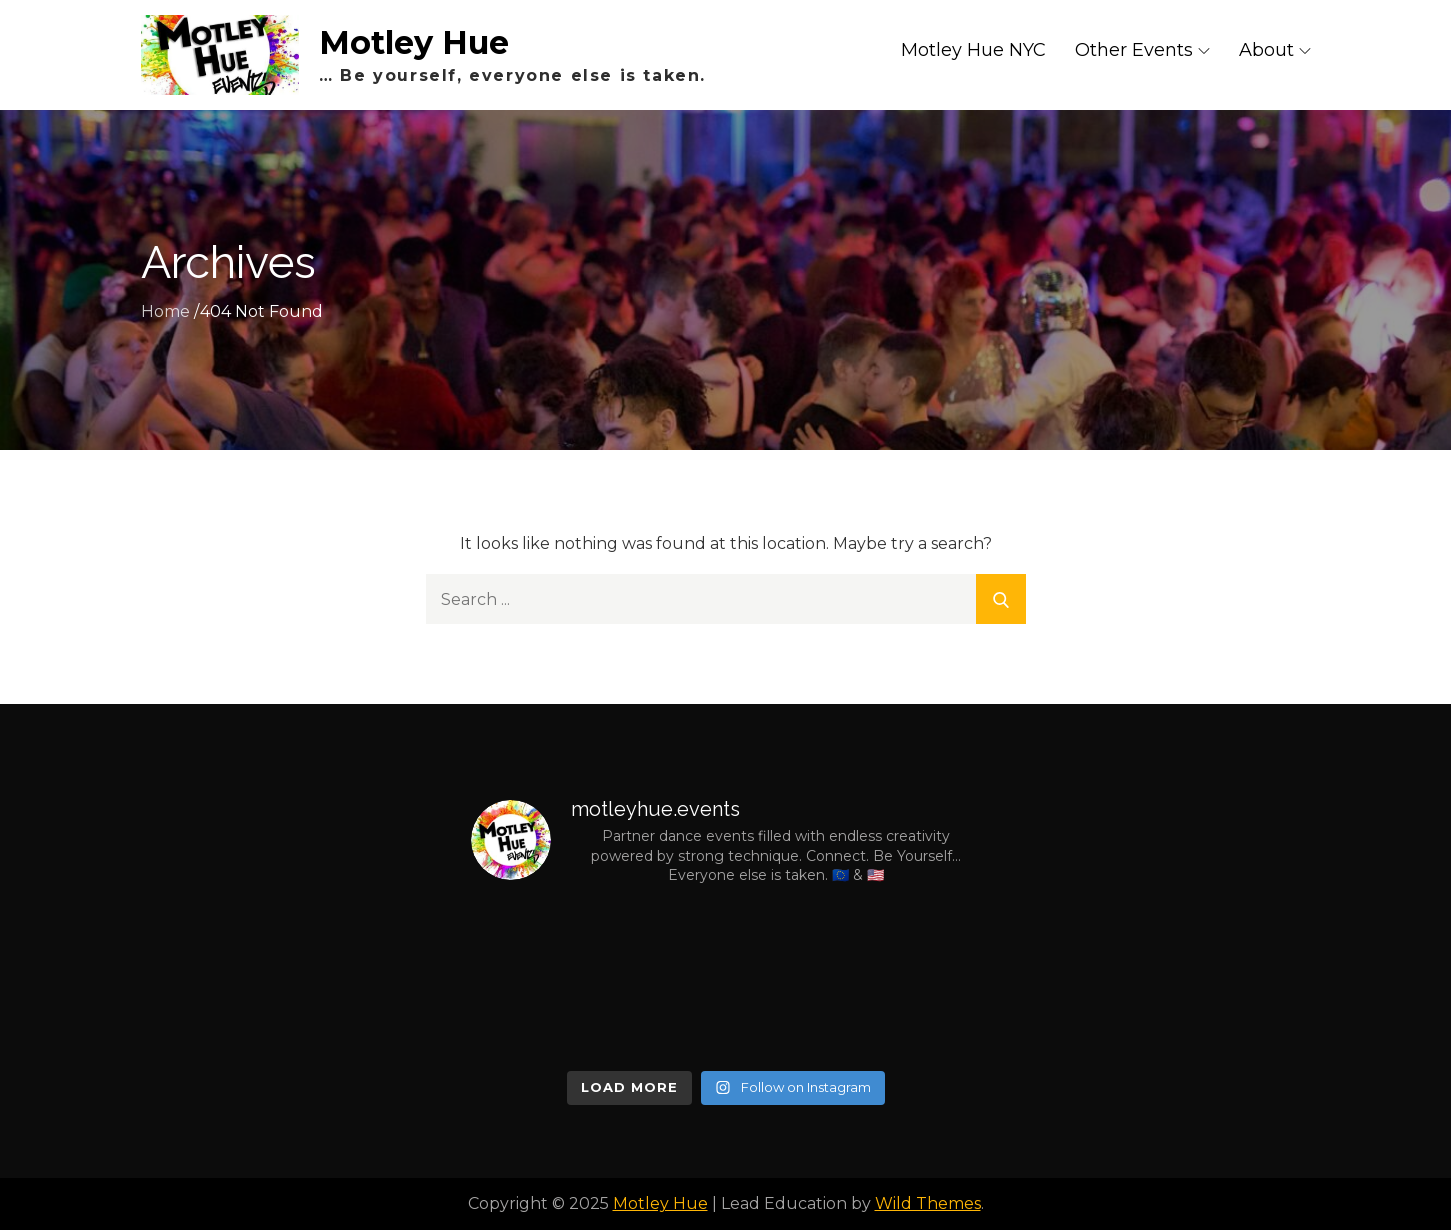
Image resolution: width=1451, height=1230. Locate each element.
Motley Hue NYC (973, 50)
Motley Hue (414, 42)
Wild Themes (928, 1203)
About (1275, 50)
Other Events (1142, 50)
